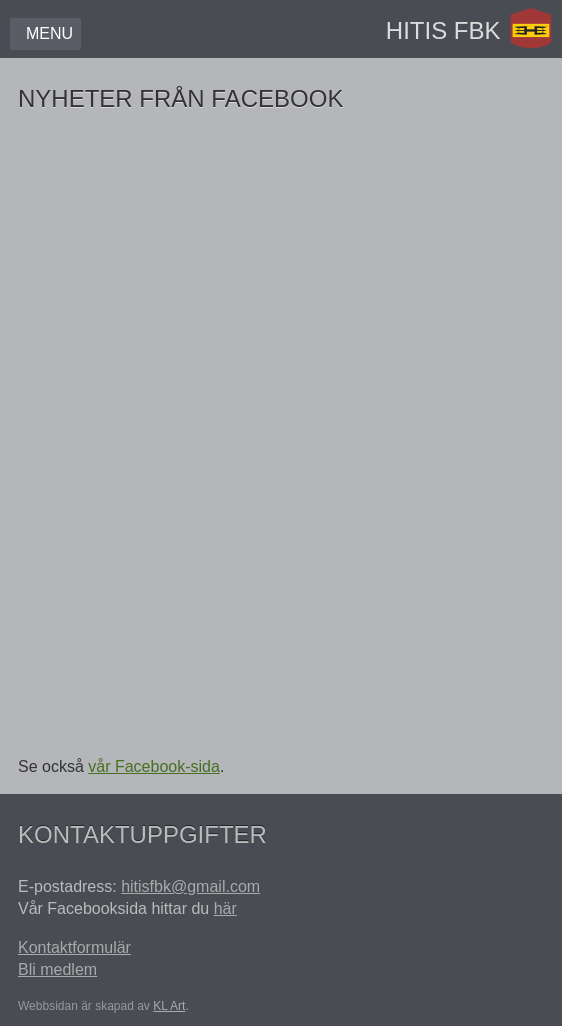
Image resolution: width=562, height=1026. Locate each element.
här (225, 908)
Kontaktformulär (74, 947)
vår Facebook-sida (154, 766)
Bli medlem (57, 969)
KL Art (169, 1006)
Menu (49, 33)
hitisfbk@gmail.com (190, 886)
